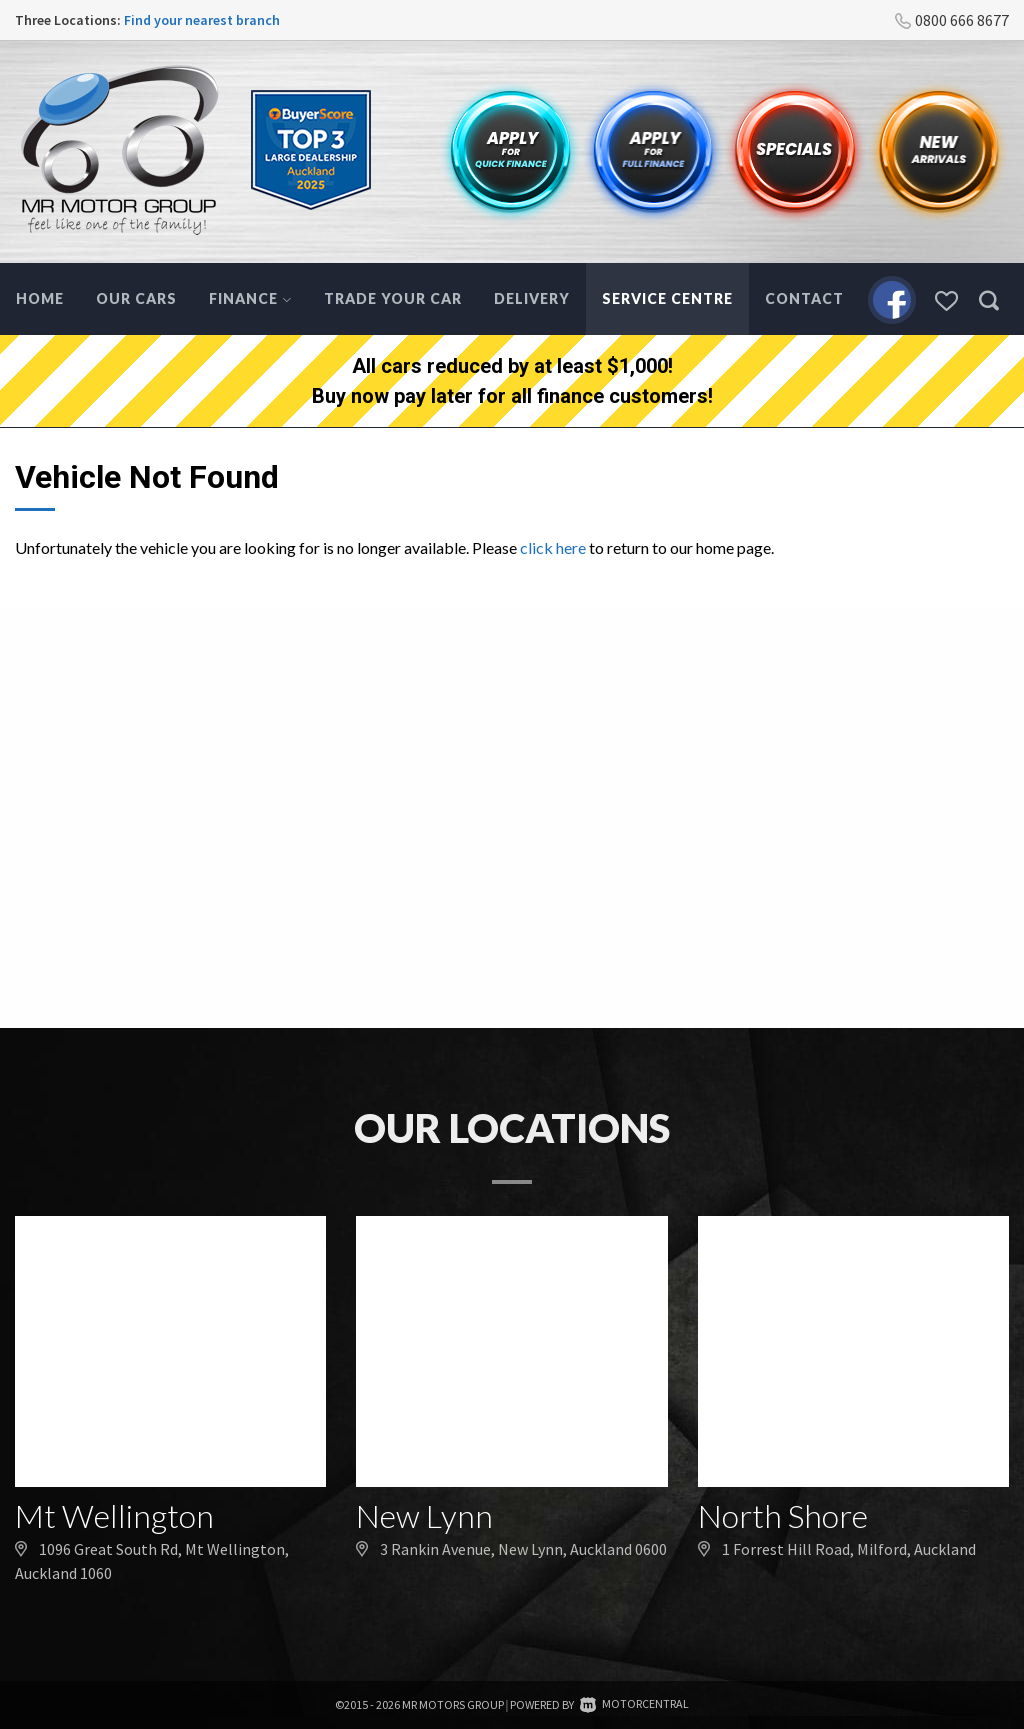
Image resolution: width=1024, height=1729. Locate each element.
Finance (250, 298)
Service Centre (667, 298)
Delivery (532, 298)
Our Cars (136, 298)
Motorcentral (634, 1703)
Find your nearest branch (202, 20)
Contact (804, 298)
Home (40, 298)
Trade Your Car (393, 298)
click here (553, 547)
